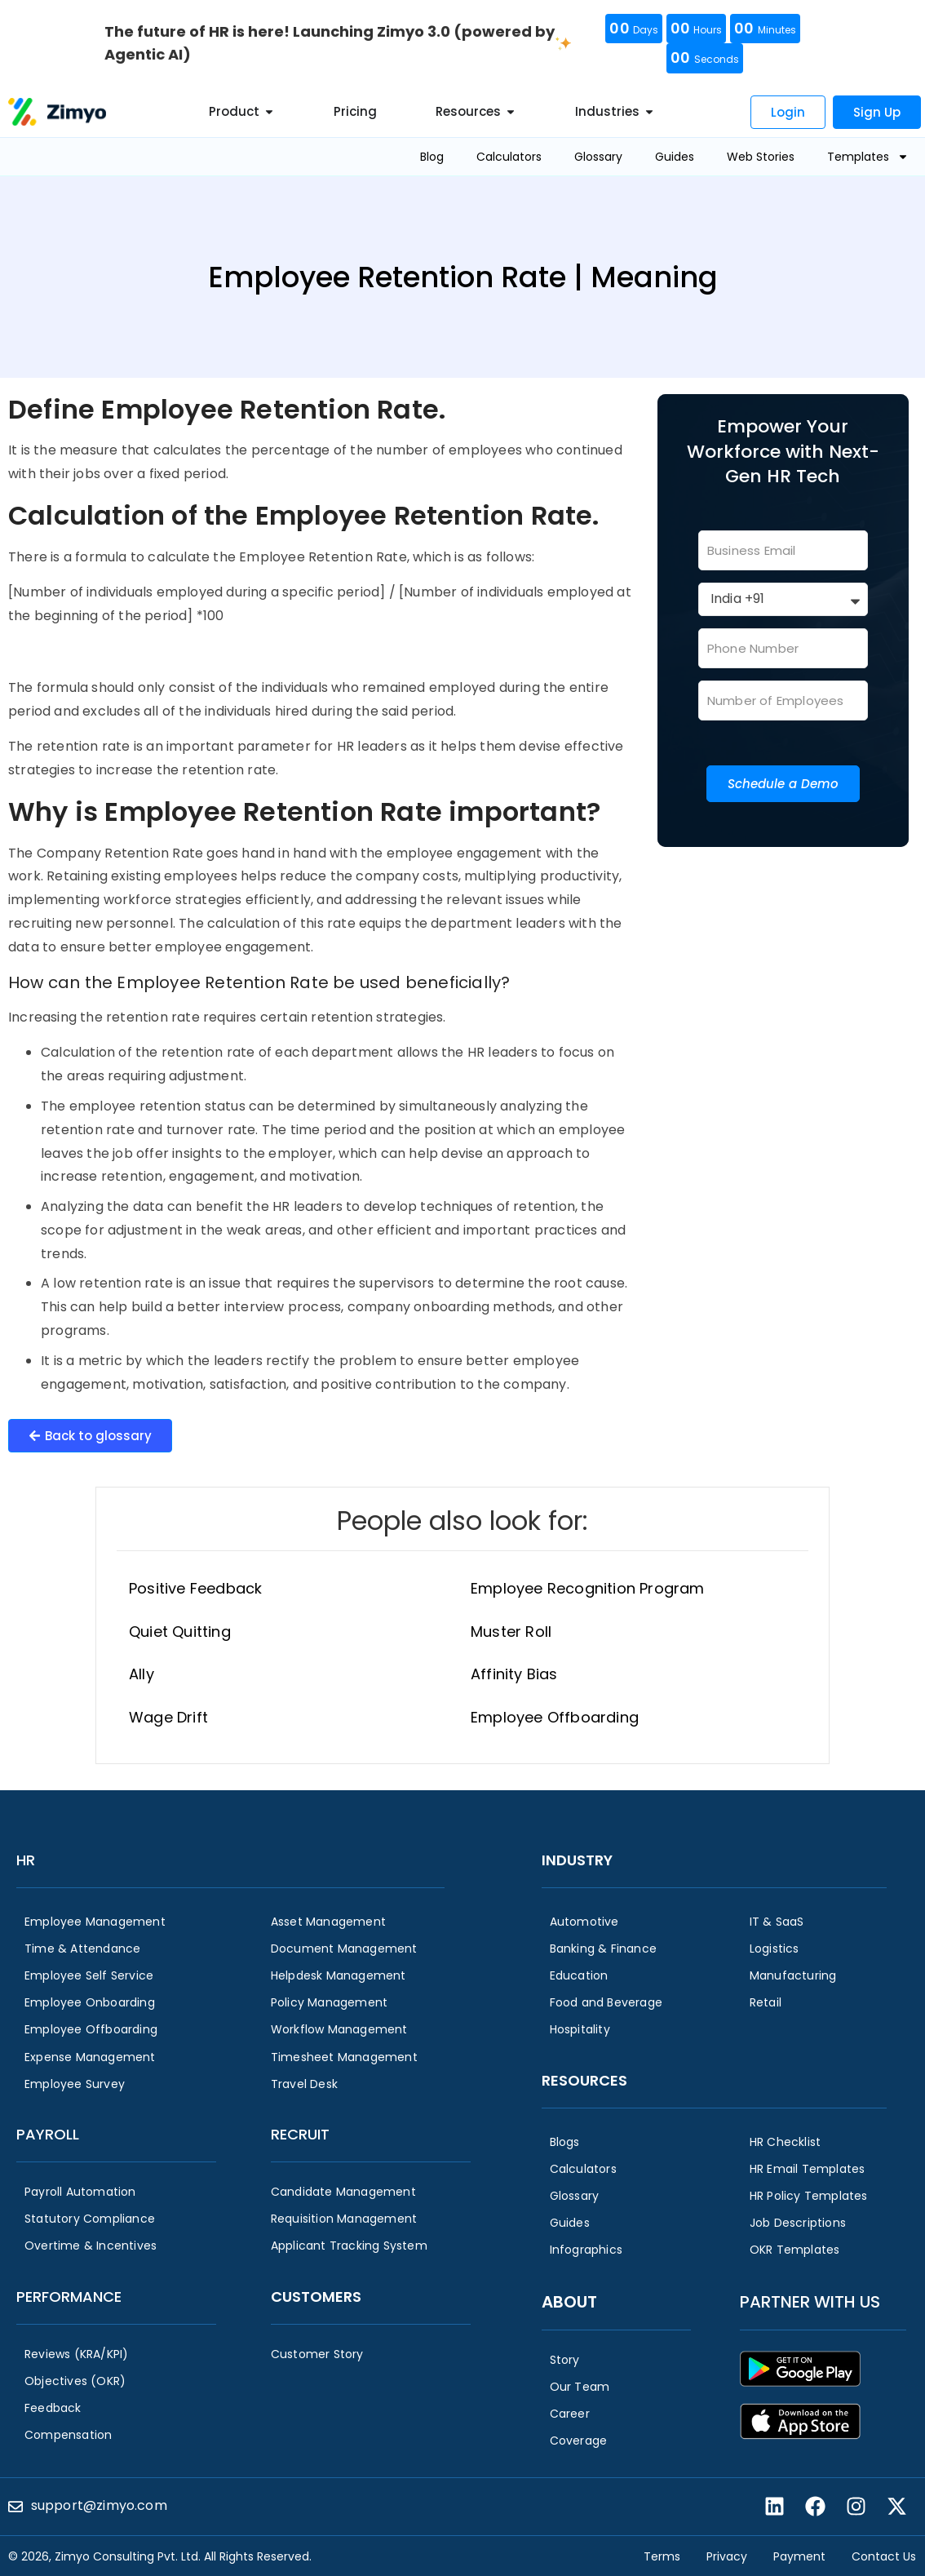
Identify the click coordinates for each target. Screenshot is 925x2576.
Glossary (598, 157)
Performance (69, 2296)
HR (25, 1860)
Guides (674, 157)
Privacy (726, 2556)
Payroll (47, 2134)
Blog (432, 157)
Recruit (300, 2134)
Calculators (509, 157)
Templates (868, 157)
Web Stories (760, 157)
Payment (799, 2556)
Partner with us (810, 2301)
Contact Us (884, 2556)
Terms (662, 2556)
